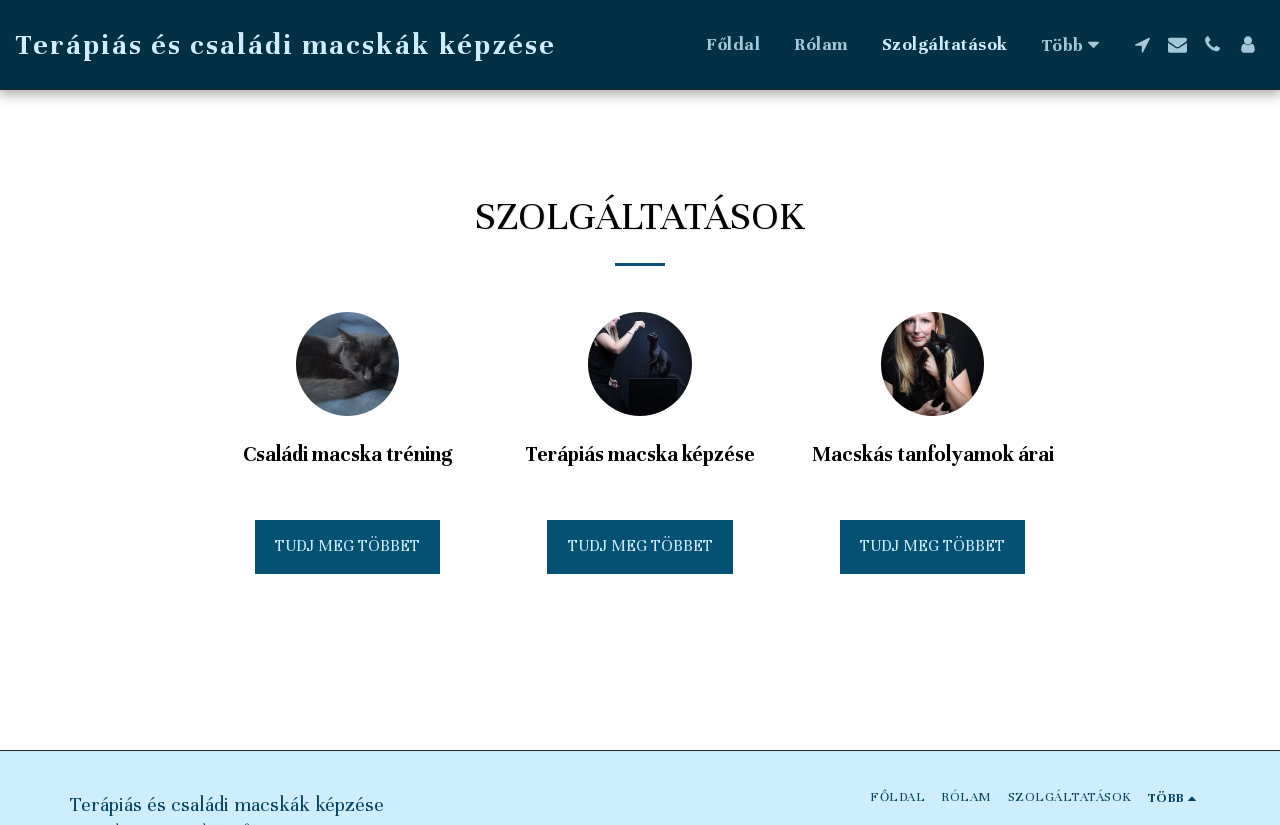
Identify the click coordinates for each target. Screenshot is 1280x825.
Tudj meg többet (347, 546)
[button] (1142, 44)
